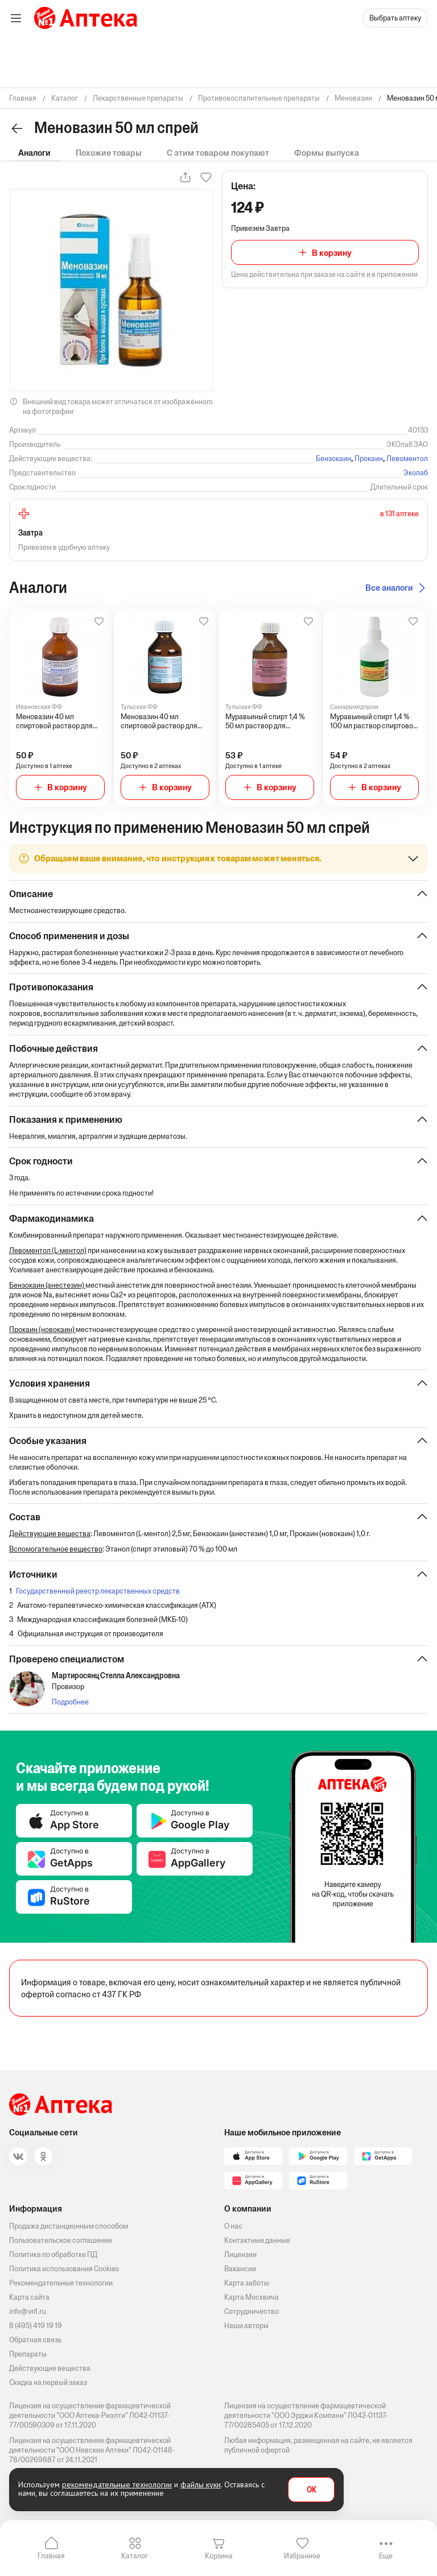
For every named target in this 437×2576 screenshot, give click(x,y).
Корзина (219, 2556)
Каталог (134, 2556)
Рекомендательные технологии (61, 2283)
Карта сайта (29, 2297)
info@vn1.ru (27, 2311)
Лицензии (240, 2254)
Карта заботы (246, 2283)
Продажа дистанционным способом (68, 2226)
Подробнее (70, 1704)
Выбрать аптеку (395, 18)
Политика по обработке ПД (53, 2254)
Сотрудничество (251, 2311)
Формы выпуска (326, 152)
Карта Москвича (251, 2297)
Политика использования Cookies (64, 2269)
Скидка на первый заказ (48, 2382)
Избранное (302, 2556)
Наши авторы (246, 2325)
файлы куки (200, 2484)
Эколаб (415, 473)
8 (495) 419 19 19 (35, 2325)
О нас (233, 2226)
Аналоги (34, 152)
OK (311, 2490)
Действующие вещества (49, 2368)
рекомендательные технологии (117, 2484)
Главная (51, 2556)
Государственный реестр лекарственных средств (98, 1593)
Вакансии (240, 2269)
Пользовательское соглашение (60, 2240)
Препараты (28, 2354)
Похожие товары (109, 152)
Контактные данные (257, 2240)
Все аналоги (389, 587)
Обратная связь (35, 2340)
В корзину (332, 252)
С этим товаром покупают (218, 152)
